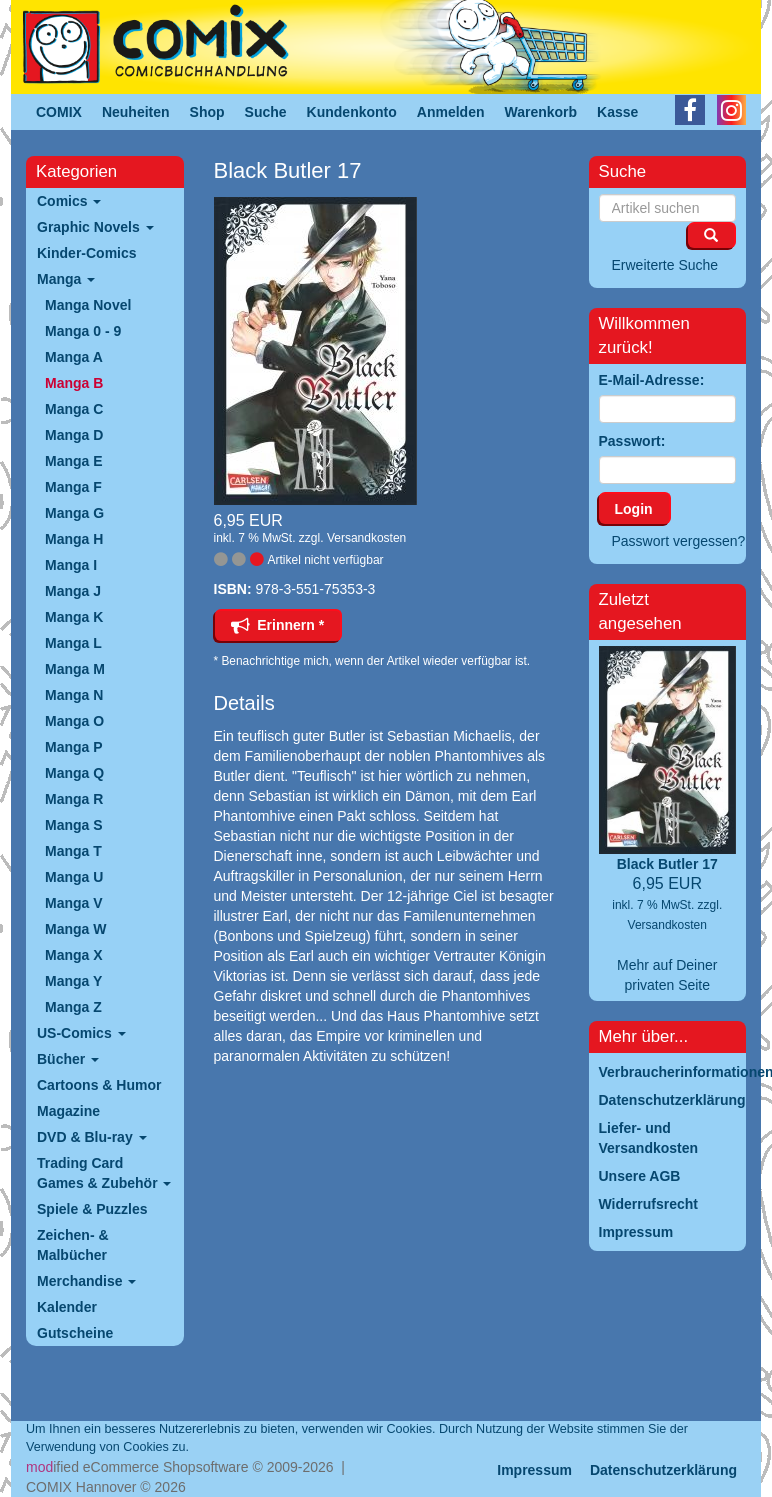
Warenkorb (541, 112)
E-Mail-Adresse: (652, 380)
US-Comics (81, 1033)
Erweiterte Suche (665, 265)
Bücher (68, 1059)
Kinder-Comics (87, 253)
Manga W (75, 929)
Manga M (75, 669)
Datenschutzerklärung (663, 1470)
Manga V (74, 903)
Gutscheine (75, 1333)
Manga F (73, 487)
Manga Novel (88, 305)
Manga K (74, 617)
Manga (66, 279)
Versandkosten (366, 538)
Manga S (74, 825)
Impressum (534, 1470)
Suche (266, 112)
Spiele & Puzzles (92, 1209)
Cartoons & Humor (99, 1085)
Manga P (74, 747)
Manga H (74, 539)
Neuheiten (136, 112)
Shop (207, 112)
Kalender (67, 1307)
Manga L (73, 643)
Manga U (74, 877)
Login (634, 509)
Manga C (74, 409)
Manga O (74, 721)
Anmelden (451, 112)
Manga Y (73, 981)
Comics (69, 201)
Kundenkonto (352, 112)
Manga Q (74, 773)
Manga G (74, 513)
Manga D (74, 435)
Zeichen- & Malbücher (73, 1245)
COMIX (59, 112)
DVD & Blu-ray (92, 1137)
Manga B (74, 383)
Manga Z (73, 1007)
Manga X (74, 955)
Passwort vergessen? (679, 541)
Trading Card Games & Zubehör (104, 1173)
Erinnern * (278, 625)
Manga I (71, 565)
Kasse (617, 112)
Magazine (68, 1111)
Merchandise (86, 1281)
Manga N (74, 695)
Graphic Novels (95, 227)
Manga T (73, 851)
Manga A (74, 357)
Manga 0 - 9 (83, 331)
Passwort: (632, 441)
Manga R (74, 799)
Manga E (74, 461)
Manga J (73, 591)
